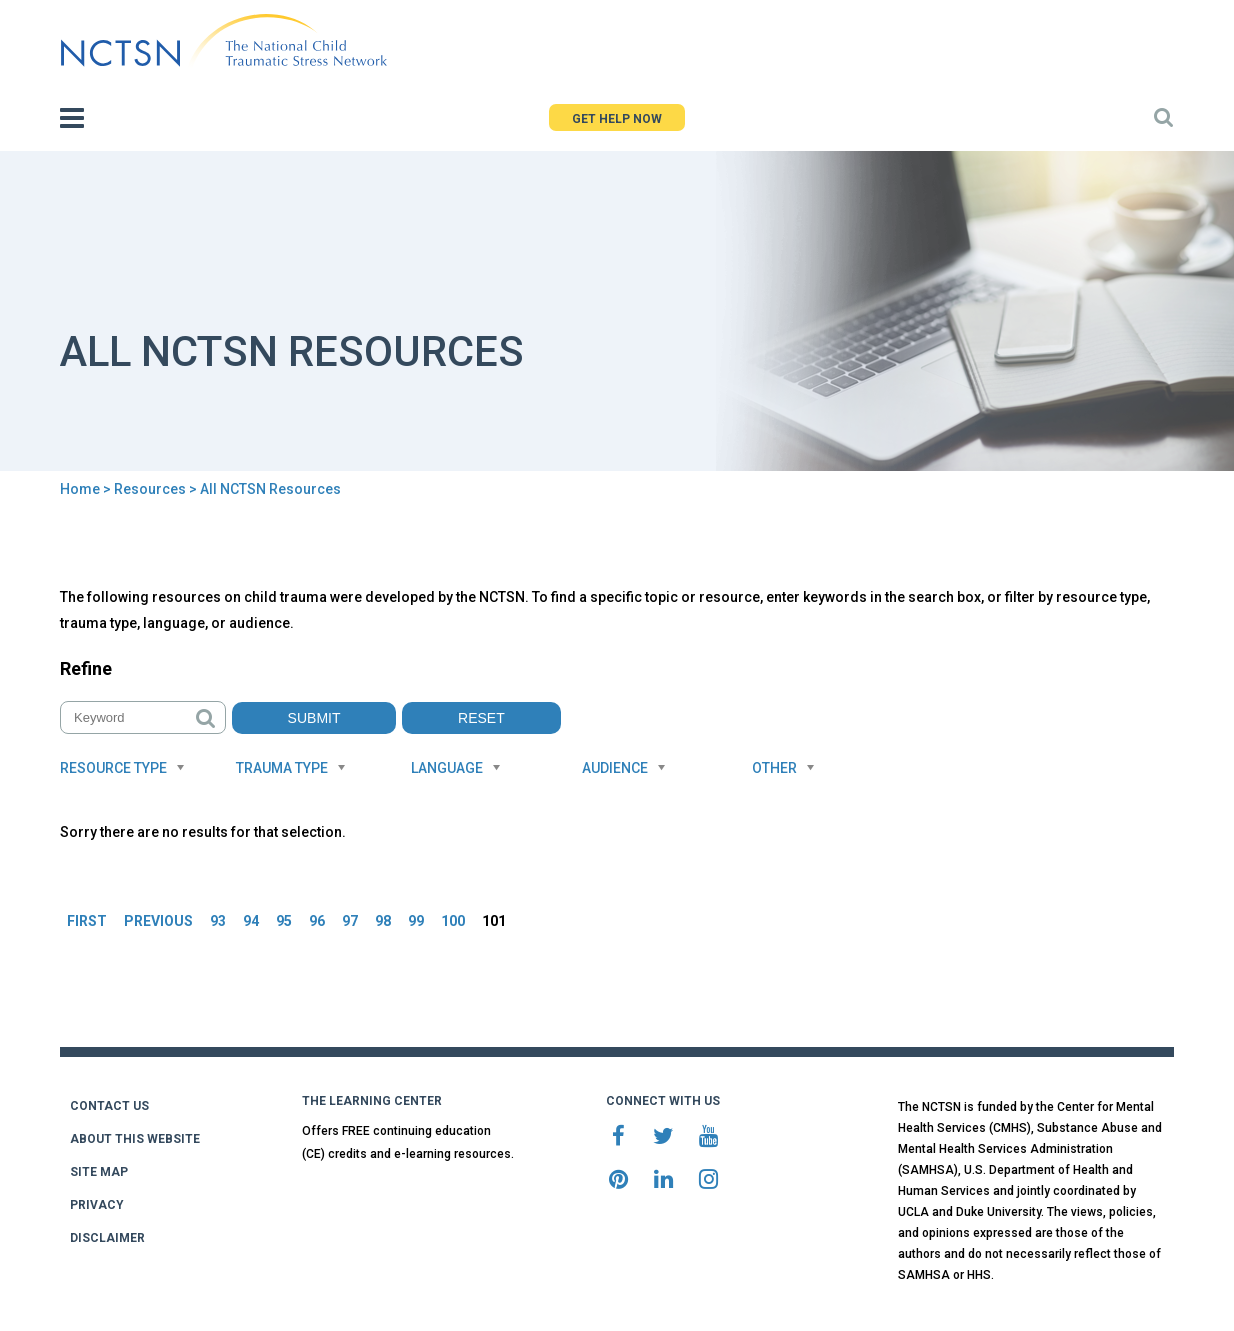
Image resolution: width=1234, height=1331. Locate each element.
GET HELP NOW (617, 119)
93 (218, 921)
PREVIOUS (158, 921)
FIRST (87, 921)
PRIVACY (97, 1205)
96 (317, 921)
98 (383, 921)
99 (416, 921)
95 (284, 921)
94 (251, 921)
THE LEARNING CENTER (372, 1101)
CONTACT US (109, 1106)
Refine (86, 668)
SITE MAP (99, 1172)
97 (350, 921)
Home (80, 489)
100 (453, 921)
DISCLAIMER (107, 1238)
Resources (150, 489)
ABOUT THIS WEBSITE (135, 1139)
